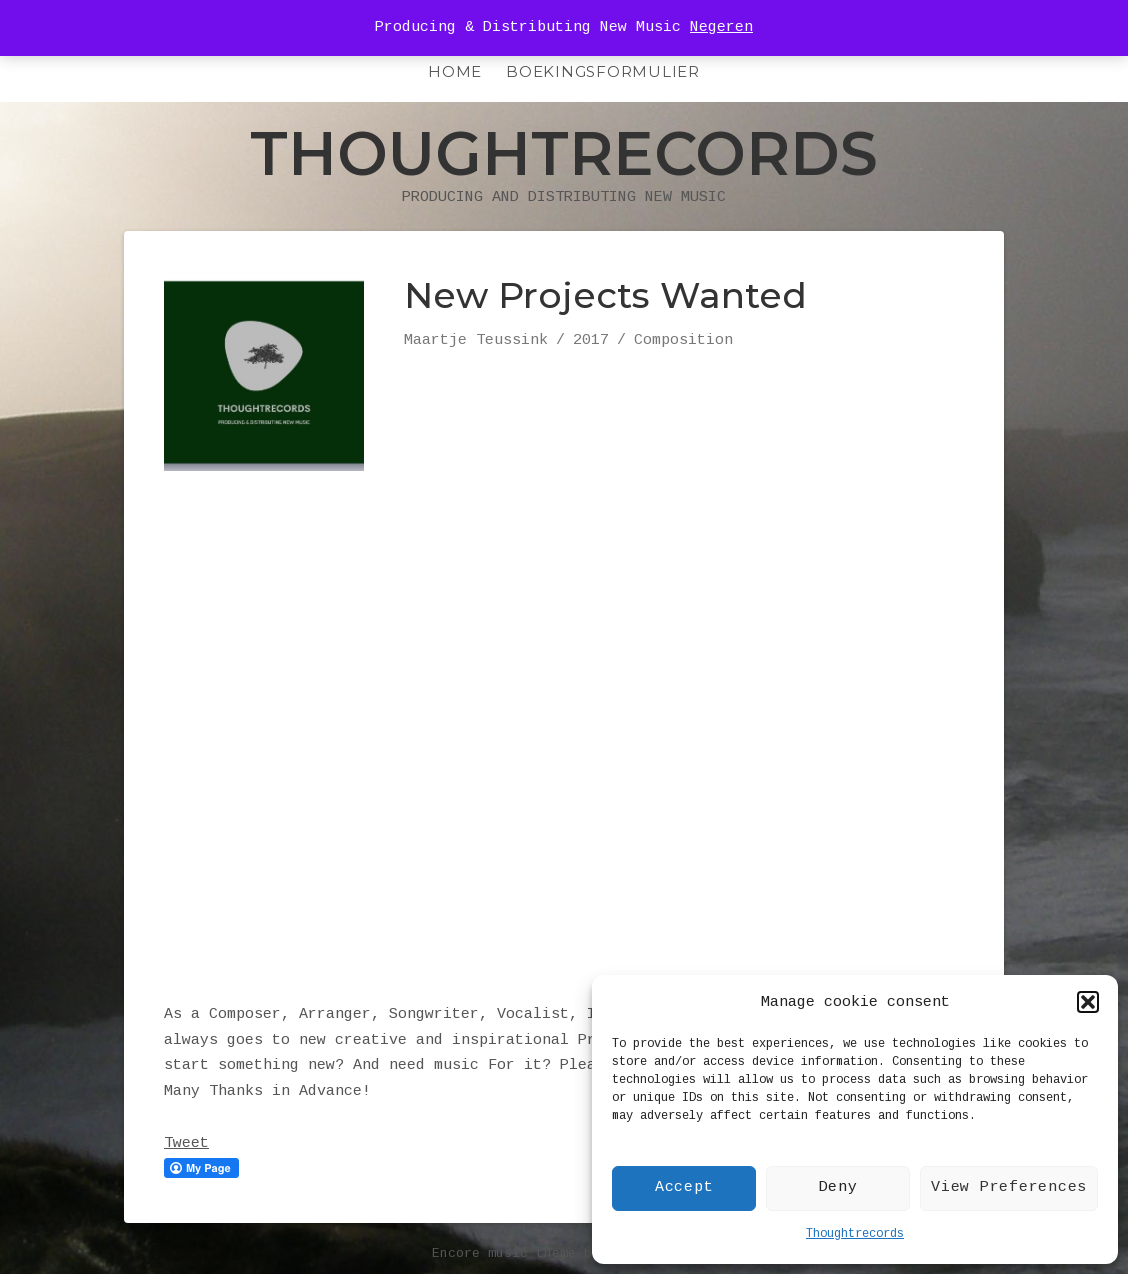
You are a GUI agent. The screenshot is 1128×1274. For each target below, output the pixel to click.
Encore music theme (504, 1253)
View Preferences (1009, 1187)
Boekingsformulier (603, 71)
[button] (1088, 1002)
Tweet (186, 1143)
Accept (684, 1187)
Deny (838, 1187)
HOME (455, 71)
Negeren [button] (721, 27)
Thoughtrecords (855, 1234)
